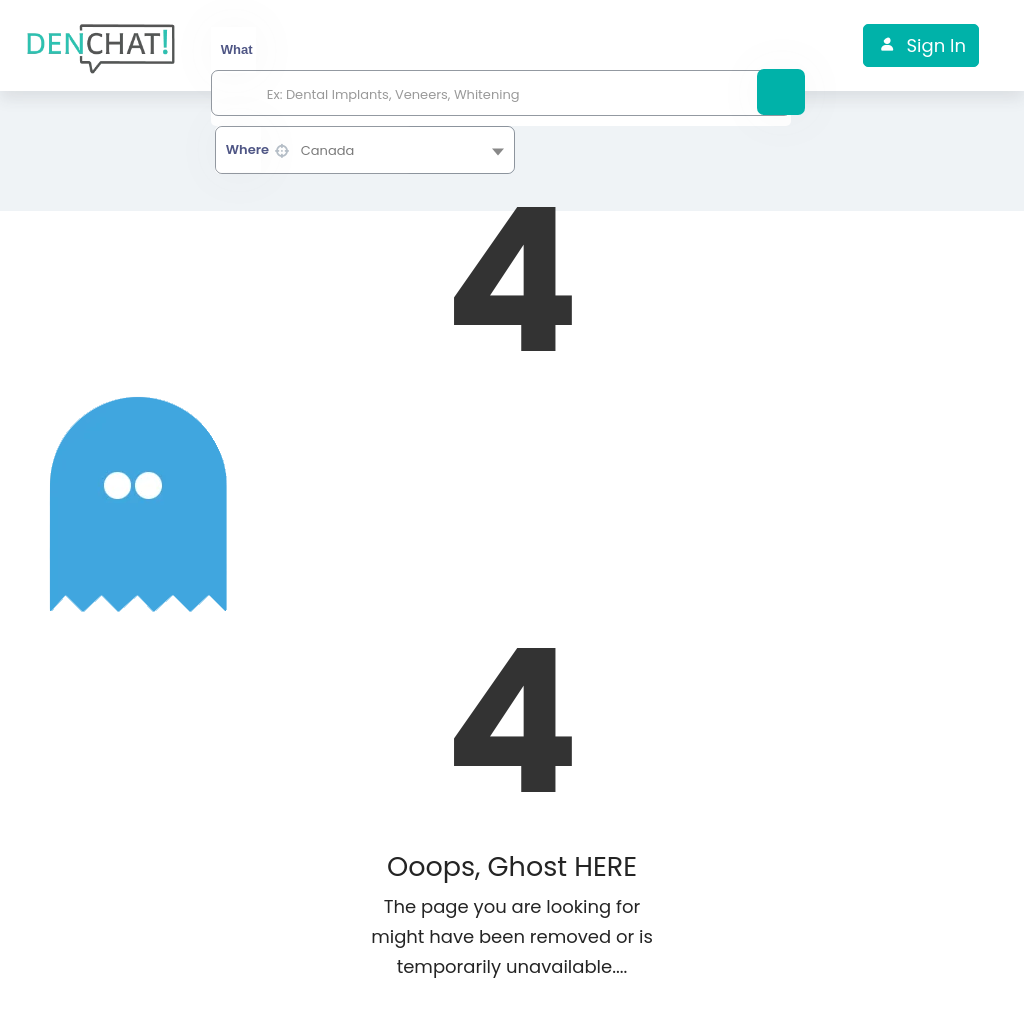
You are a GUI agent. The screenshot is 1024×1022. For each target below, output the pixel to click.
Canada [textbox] (328, 150)
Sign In (935, 45)
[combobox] (365, 150)
